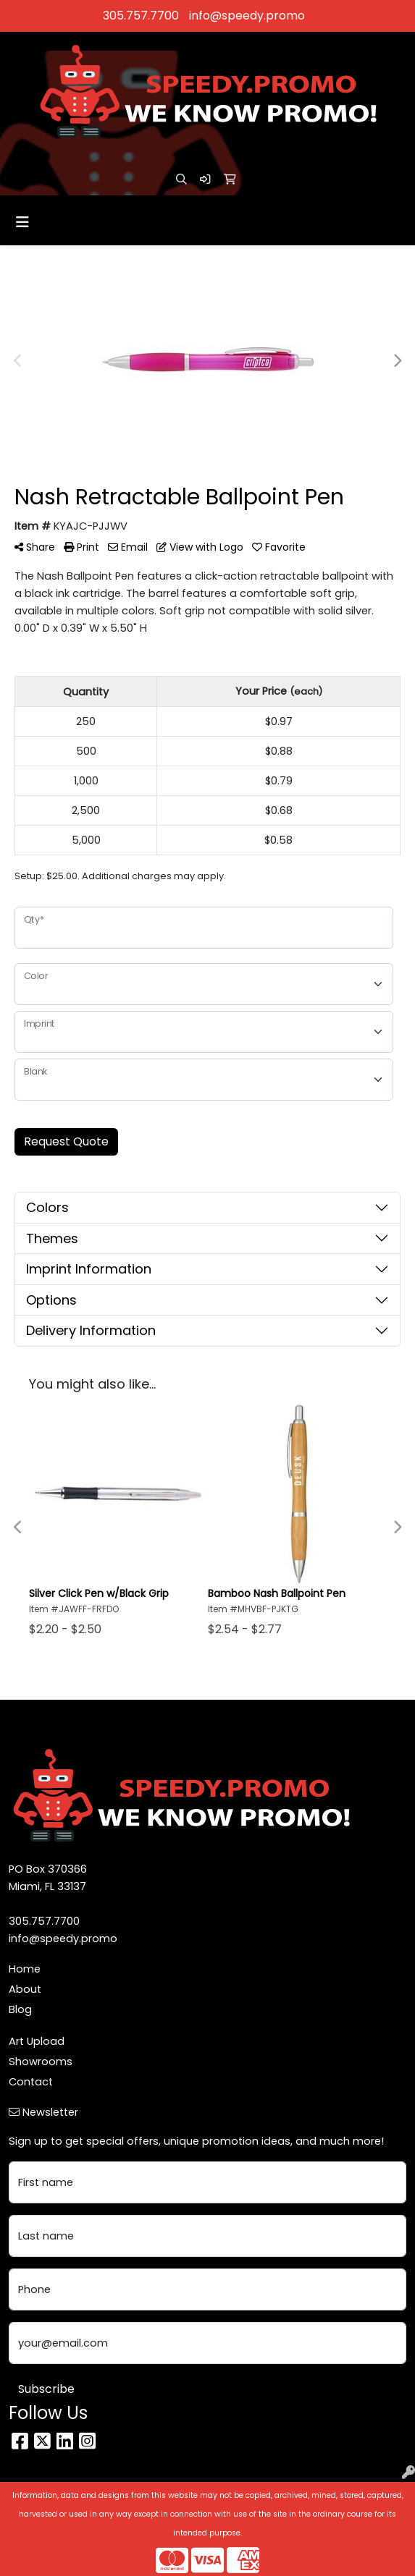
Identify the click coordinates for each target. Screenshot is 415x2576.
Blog (20, 2009)
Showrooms (40, 2061)
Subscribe (46, 2389)
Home (25, 1969)
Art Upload (36, 2041)
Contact (31, 2082)
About (25, 1989)
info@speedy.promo (247, 15)
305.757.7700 (141, 15)
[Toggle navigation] (22, 222)
